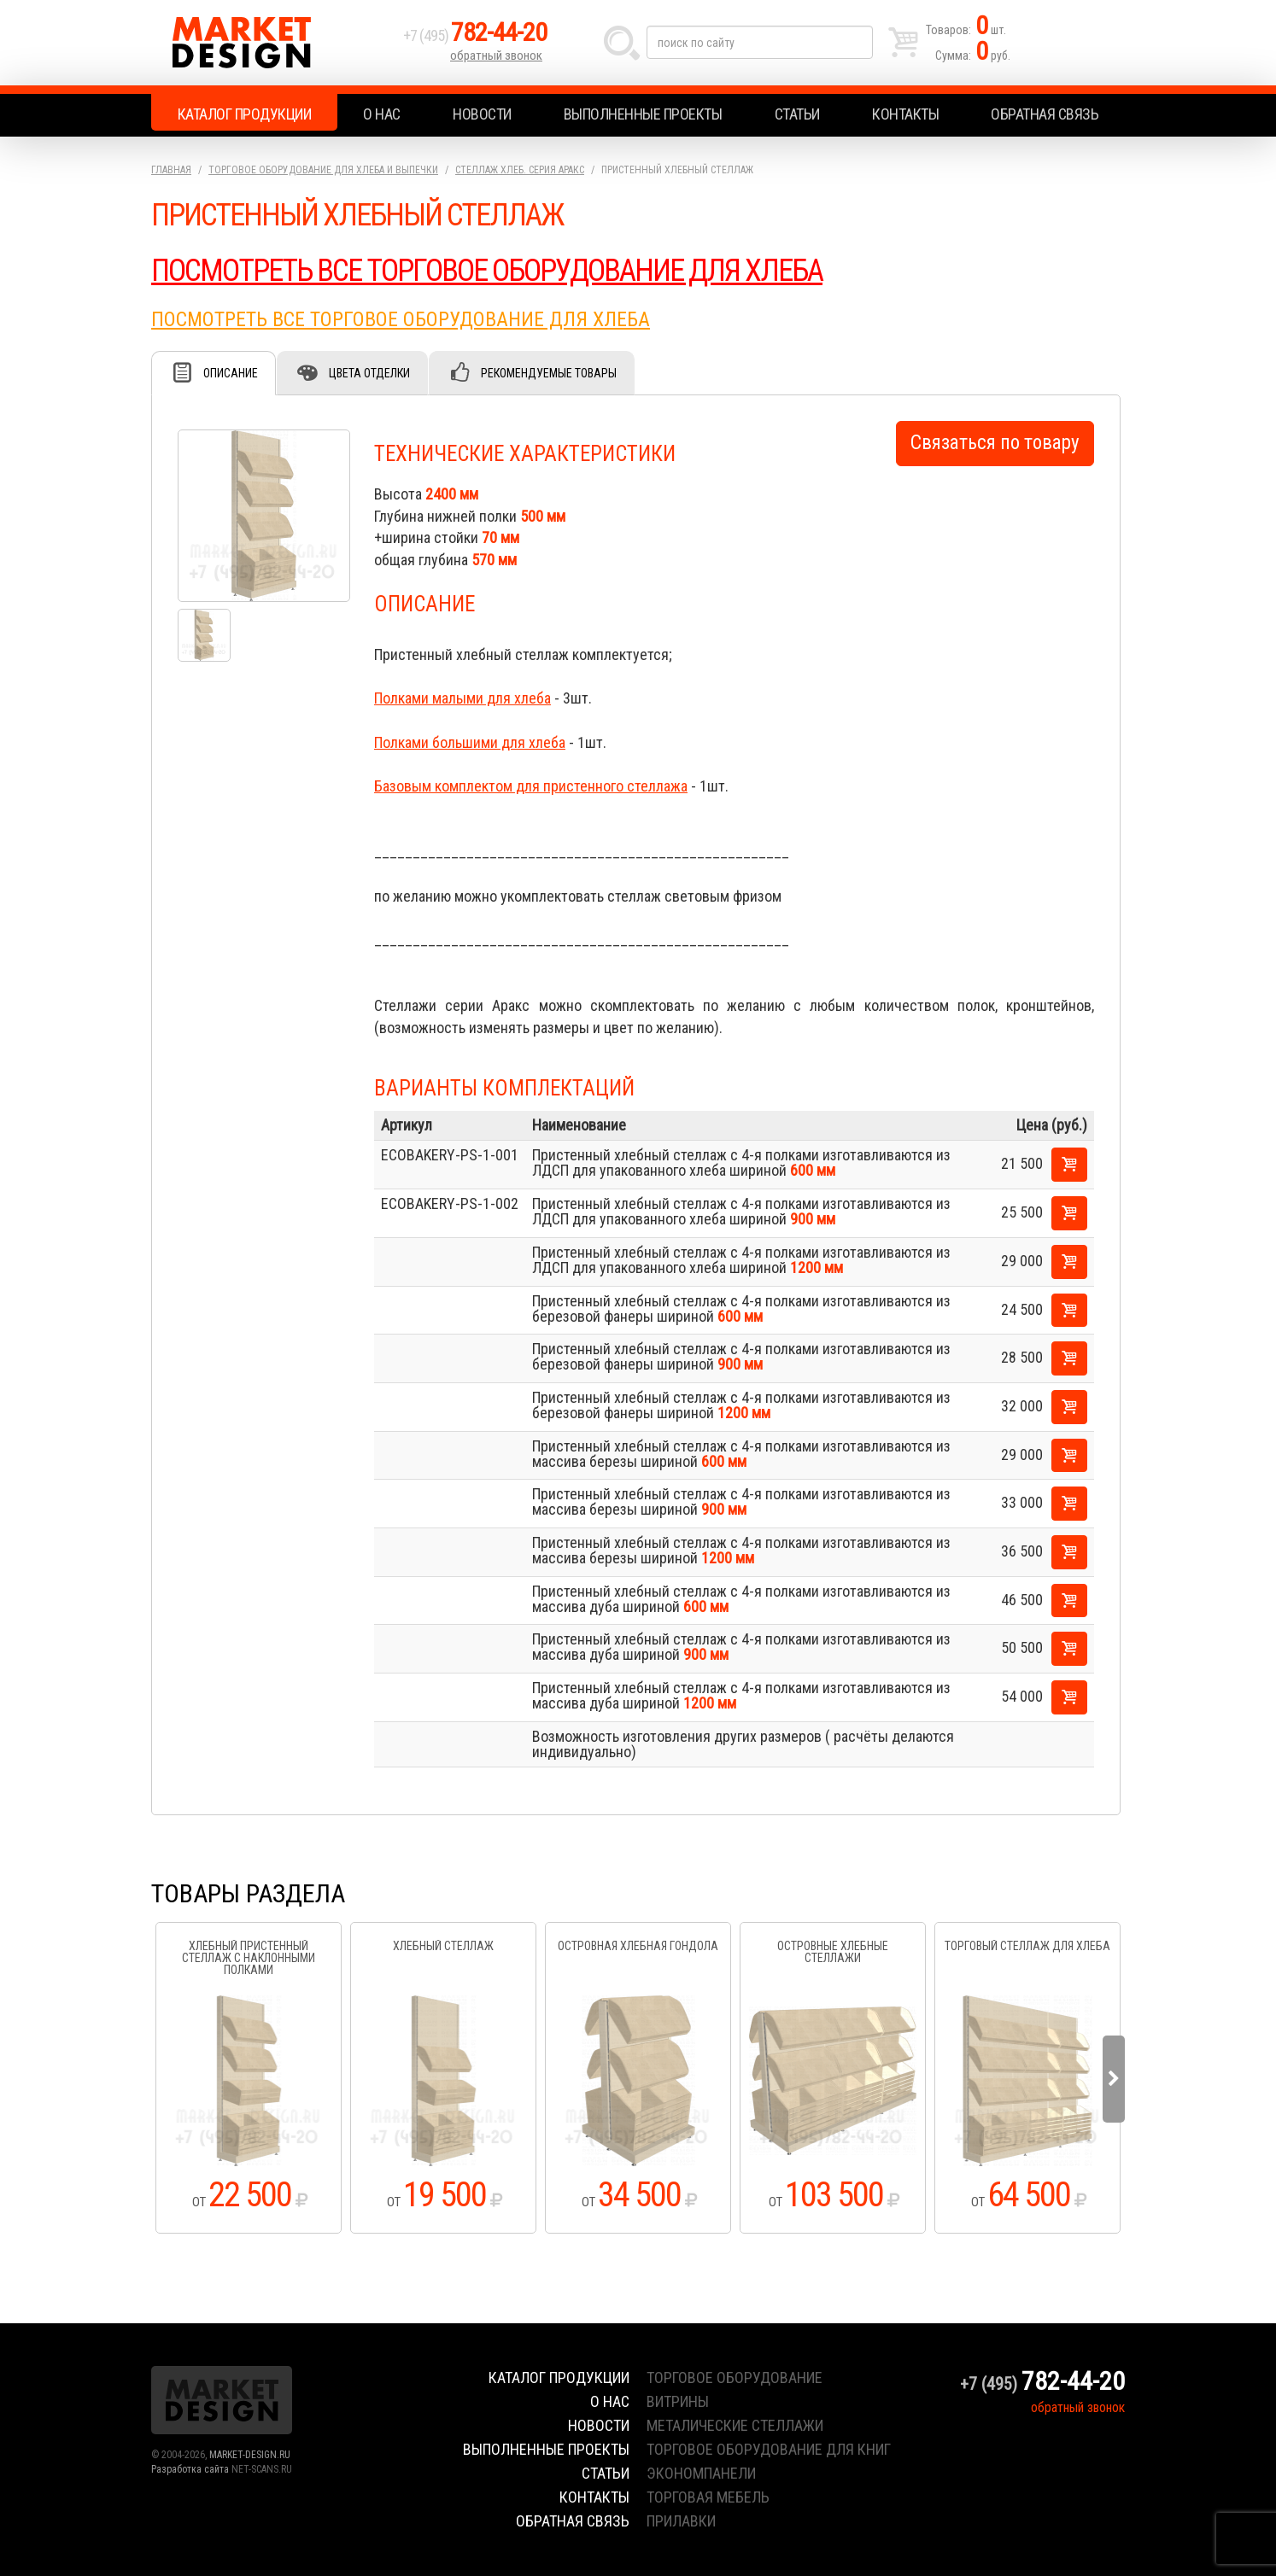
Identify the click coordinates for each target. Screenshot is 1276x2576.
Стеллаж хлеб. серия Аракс (519, 170)
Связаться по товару (995, 442)
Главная (171, 170)
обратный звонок (496, 55)
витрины (678, 2401)
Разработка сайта (190, 2469)
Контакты (905, 114)
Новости (482, 114)
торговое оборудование (734, 2377)
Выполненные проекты (643, 114)
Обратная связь (1044, 114)
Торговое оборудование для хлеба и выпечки (323, 170)
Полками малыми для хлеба (462, 698)
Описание (230, 373)
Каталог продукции (245, 114)
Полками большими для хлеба (469, 742)
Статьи (797, 114)
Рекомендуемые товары (549, 373)
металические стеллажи (735, 2425)
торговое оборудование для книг (769, 2449)
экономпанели (701, 2473)
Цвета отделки (369, 373)
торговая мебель (708, 2497)
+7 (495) (475, 35)
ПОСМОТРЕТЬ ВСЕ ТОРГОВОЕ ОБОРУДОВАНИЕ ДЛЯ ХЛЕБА (486, 271)
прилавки (681, 2521)
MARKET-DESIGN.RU (249, 2455)
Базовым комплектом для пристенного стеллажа (531, 786)
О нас (382, 114)
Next (1114, 2079)
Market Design (273, 42)
